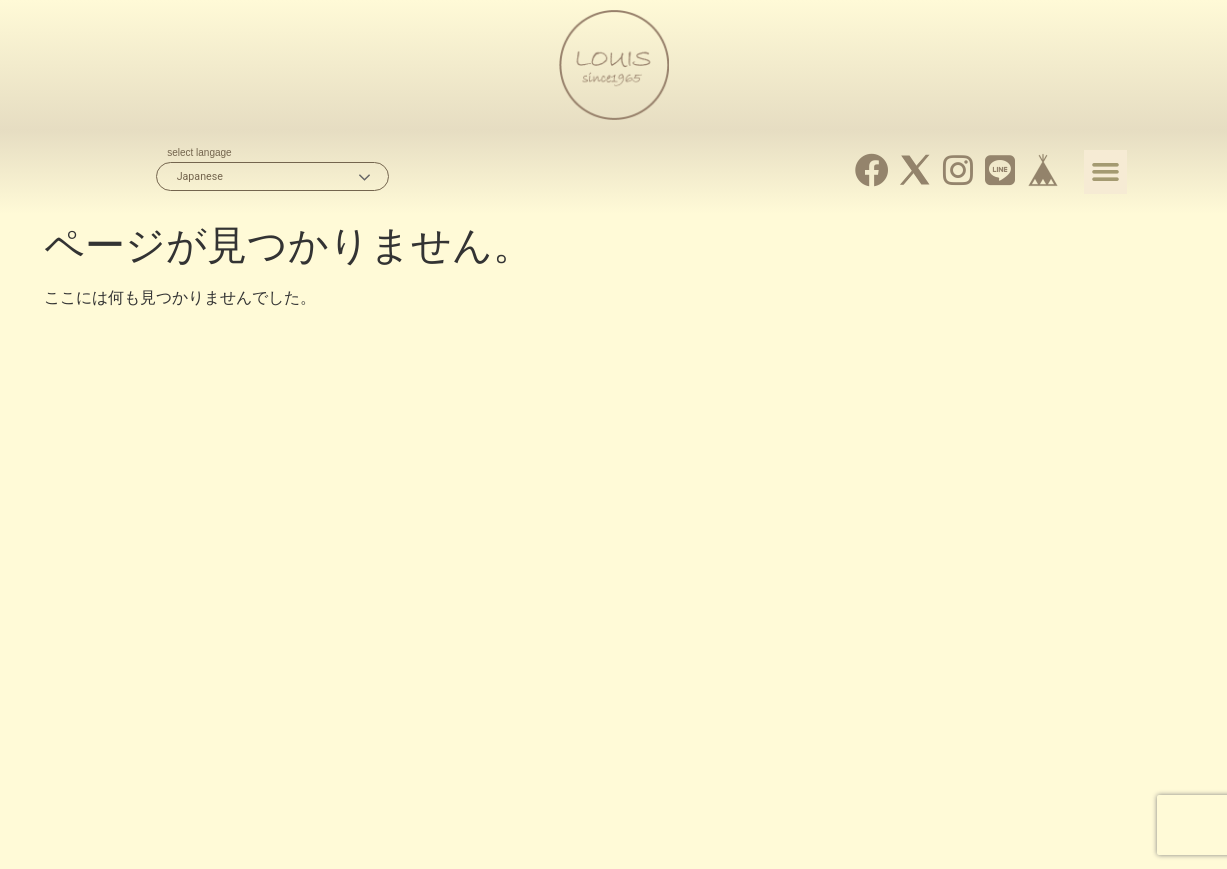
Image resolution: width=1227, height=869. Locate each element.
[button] (1106, 172)
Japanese (200, 176)
